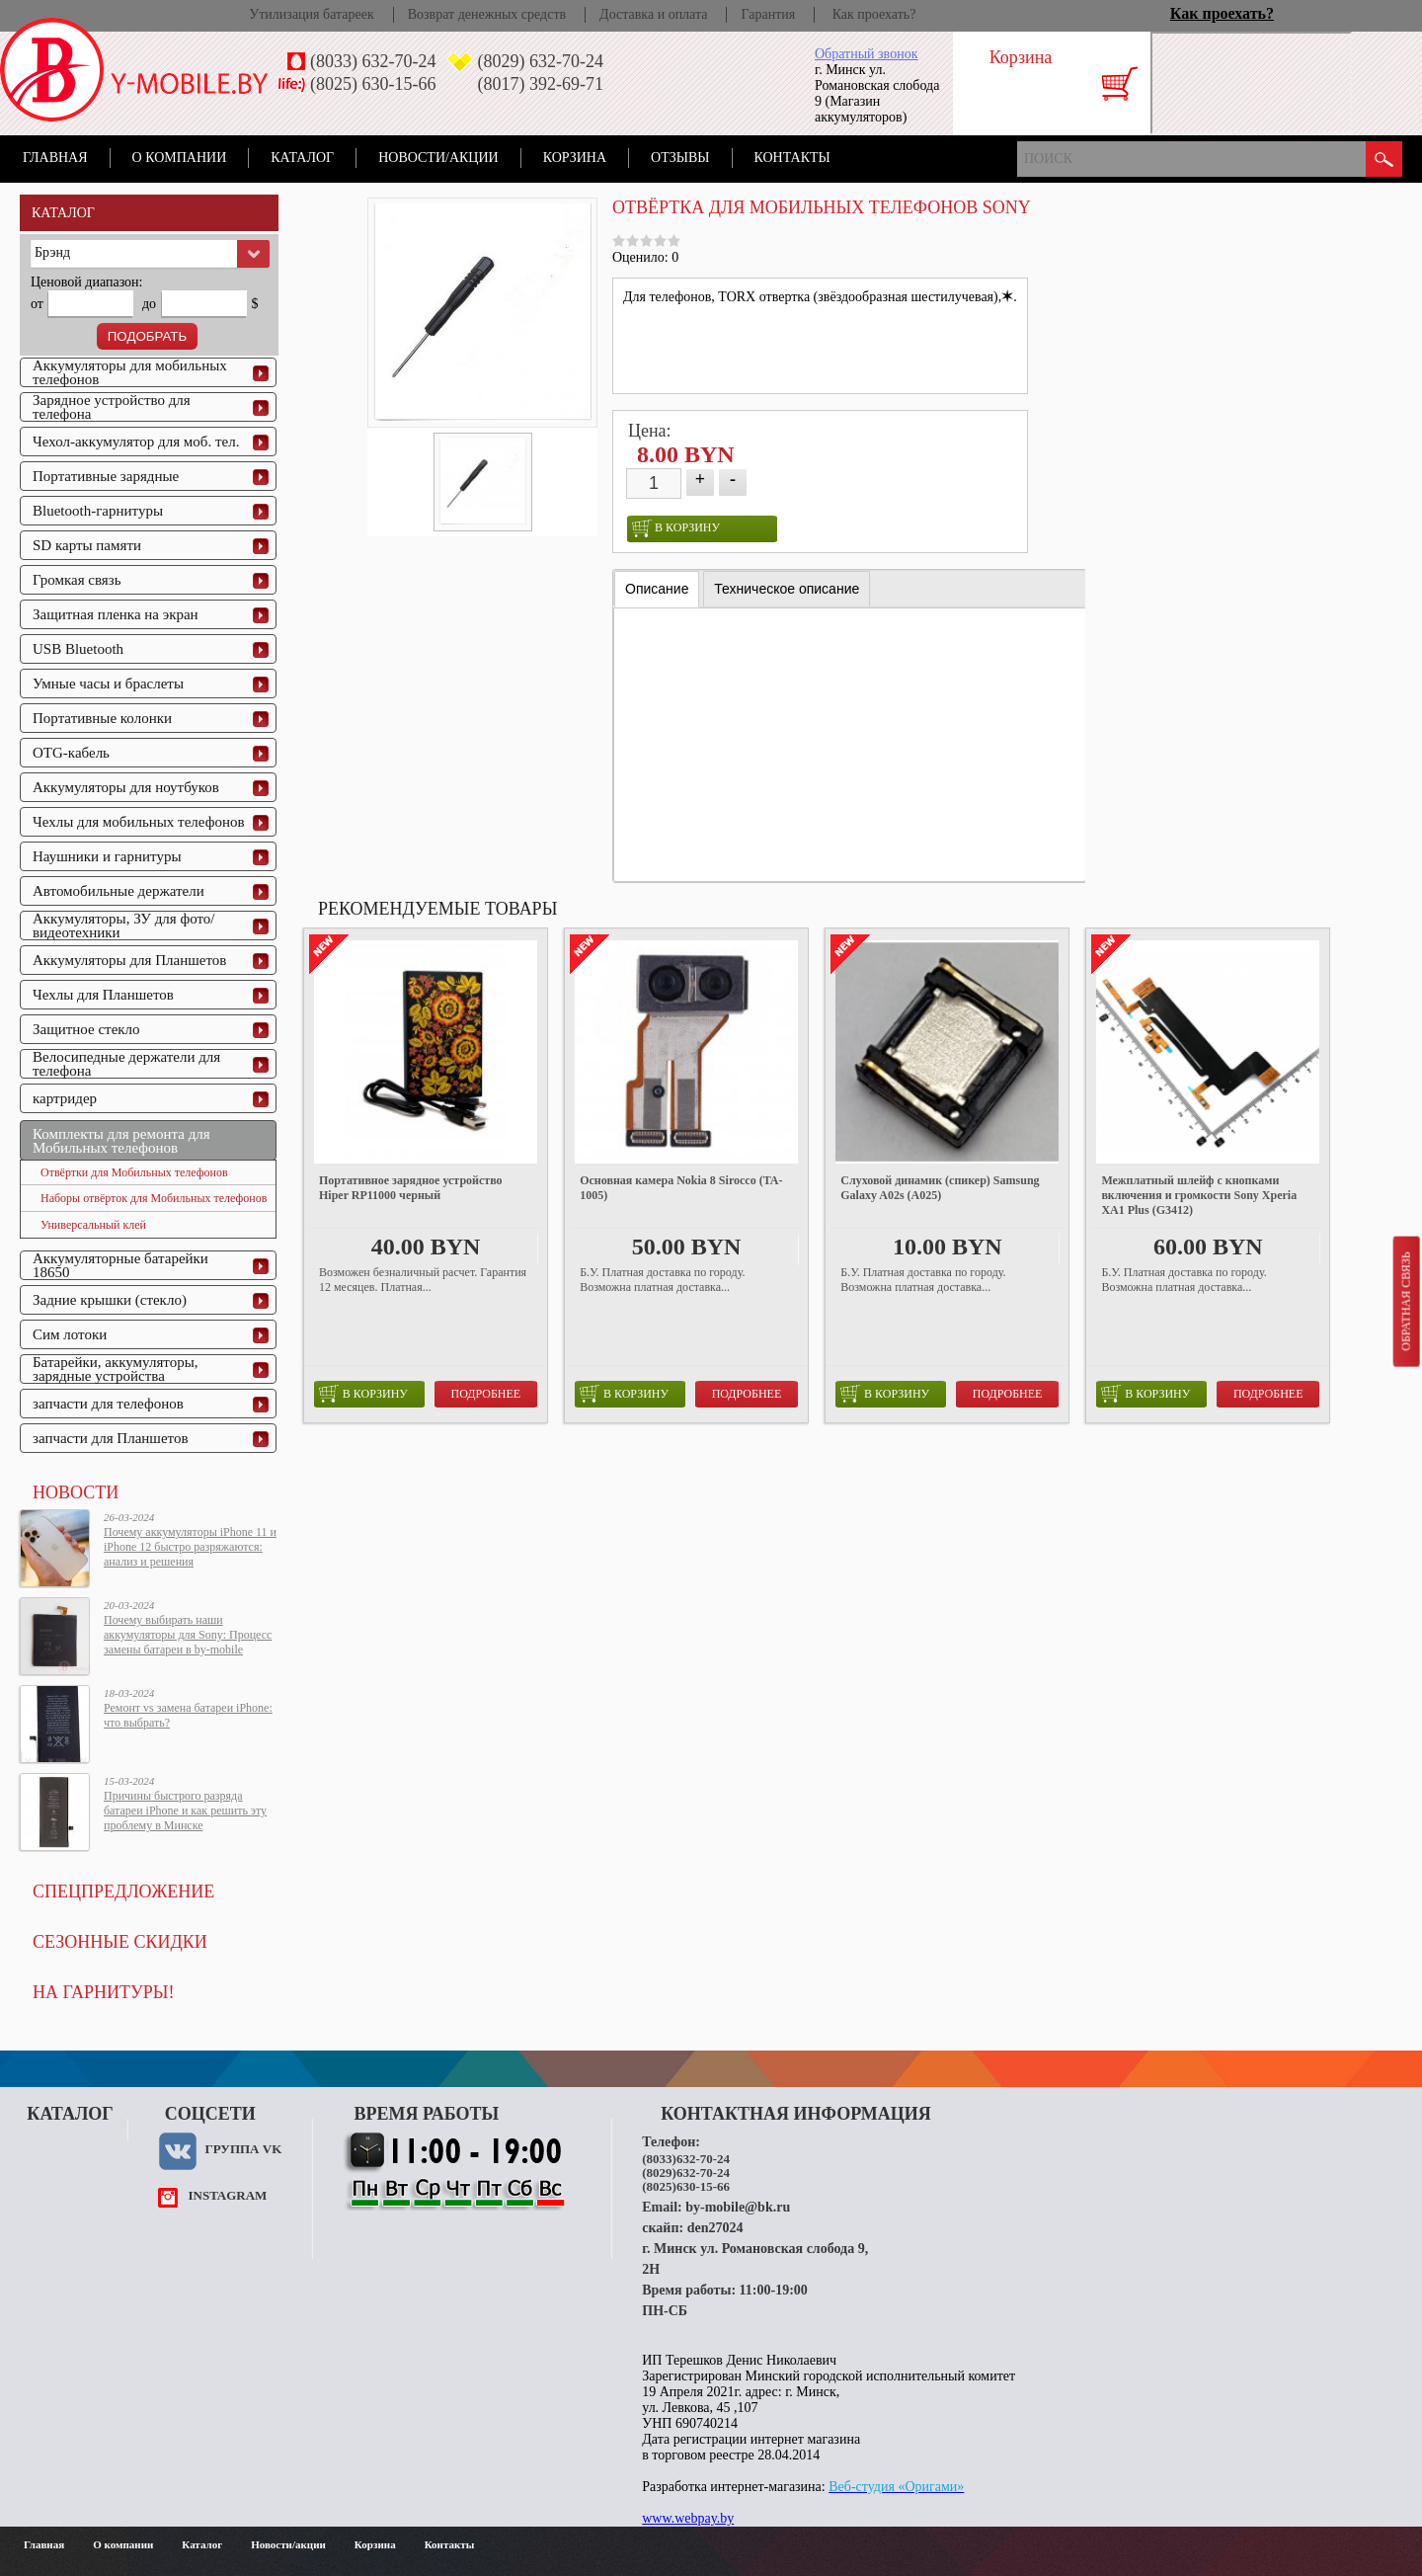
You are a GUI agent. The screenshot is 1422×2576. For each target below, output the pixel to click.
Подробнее (486, 1394)
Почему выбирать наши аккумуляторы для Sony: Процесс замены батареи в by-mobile (188, 1634)
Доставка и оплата (653, 14)
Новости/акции (438, 157)
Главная (55, 157)
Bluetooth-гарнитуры (98, 511)
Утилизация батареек (311, 14)
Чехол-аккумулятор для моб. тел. (136, 441)
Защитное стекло (86, 1029)
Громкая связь (77, 580)
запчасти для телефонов (108, 1403)
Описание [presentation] (656, 589)
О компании (179, 157)
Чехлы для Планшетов (103, 995)
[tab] (656, 589)
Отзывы (680, 157)
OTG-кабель (71, 753)
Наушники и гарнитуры (107, 856)
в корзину (676, 528)
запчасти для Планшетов (111, 1438)
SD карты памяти (87, 545)
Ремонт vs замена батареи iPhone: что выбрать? (188, 1715)
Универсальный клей (93, 1225)
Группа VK (242, 2148)
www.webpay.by (688, 2518)
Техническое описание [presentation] (786, 589)
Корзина (574, 157)
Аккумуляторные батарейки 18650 (120, 1265)
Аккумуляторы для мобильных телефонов (130, 372)
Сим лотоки (70, 1334)
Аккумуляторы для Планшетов (129, 960)
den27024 (715, 2227)
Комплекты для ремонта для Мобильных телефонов (121, 1141)
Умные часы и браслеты (108, 683)
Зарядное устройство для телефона (112, 407)
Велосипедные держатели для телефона (126, 1064)
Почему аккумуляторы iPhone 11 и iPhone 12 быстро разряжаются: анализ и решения (190, 1547)
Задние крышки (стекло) (110, 1300)
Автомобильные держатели (118, 891)
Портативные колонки (102, 718)
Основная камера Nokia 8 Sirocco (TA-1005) (681, 1187)
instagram (227, 2195)
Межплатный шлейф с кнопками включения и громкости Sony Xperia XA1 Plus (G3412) (1199, 1195)
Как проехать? (874, 14)
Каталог (302, 157)
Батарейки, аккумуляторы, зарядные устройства (115, 1369)
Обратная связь (1405, 1300)
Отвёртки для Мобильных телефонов (134, 1172)
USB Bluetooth (78, 649)
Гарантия (768, 14)
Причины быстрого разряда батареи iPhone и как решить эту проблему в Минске (185, 1810)
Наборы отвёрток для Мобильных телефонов (153, 1198)
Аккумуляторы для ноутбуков (126, 787)
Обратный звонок (866, 53)
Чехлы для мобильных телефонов (139, 822)
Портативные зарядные (106, 476)
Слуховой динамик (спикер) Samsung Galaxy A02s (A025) (939, 1187)
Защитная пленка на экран (115, 614)
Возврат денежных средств (487, 14)
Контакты (792, 157)
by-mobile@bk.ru (737, 2207)
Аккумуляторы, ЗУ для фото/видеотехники (123, 925)
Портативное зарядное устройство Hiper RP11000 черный (411, 1187)
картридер (65, 1098)
